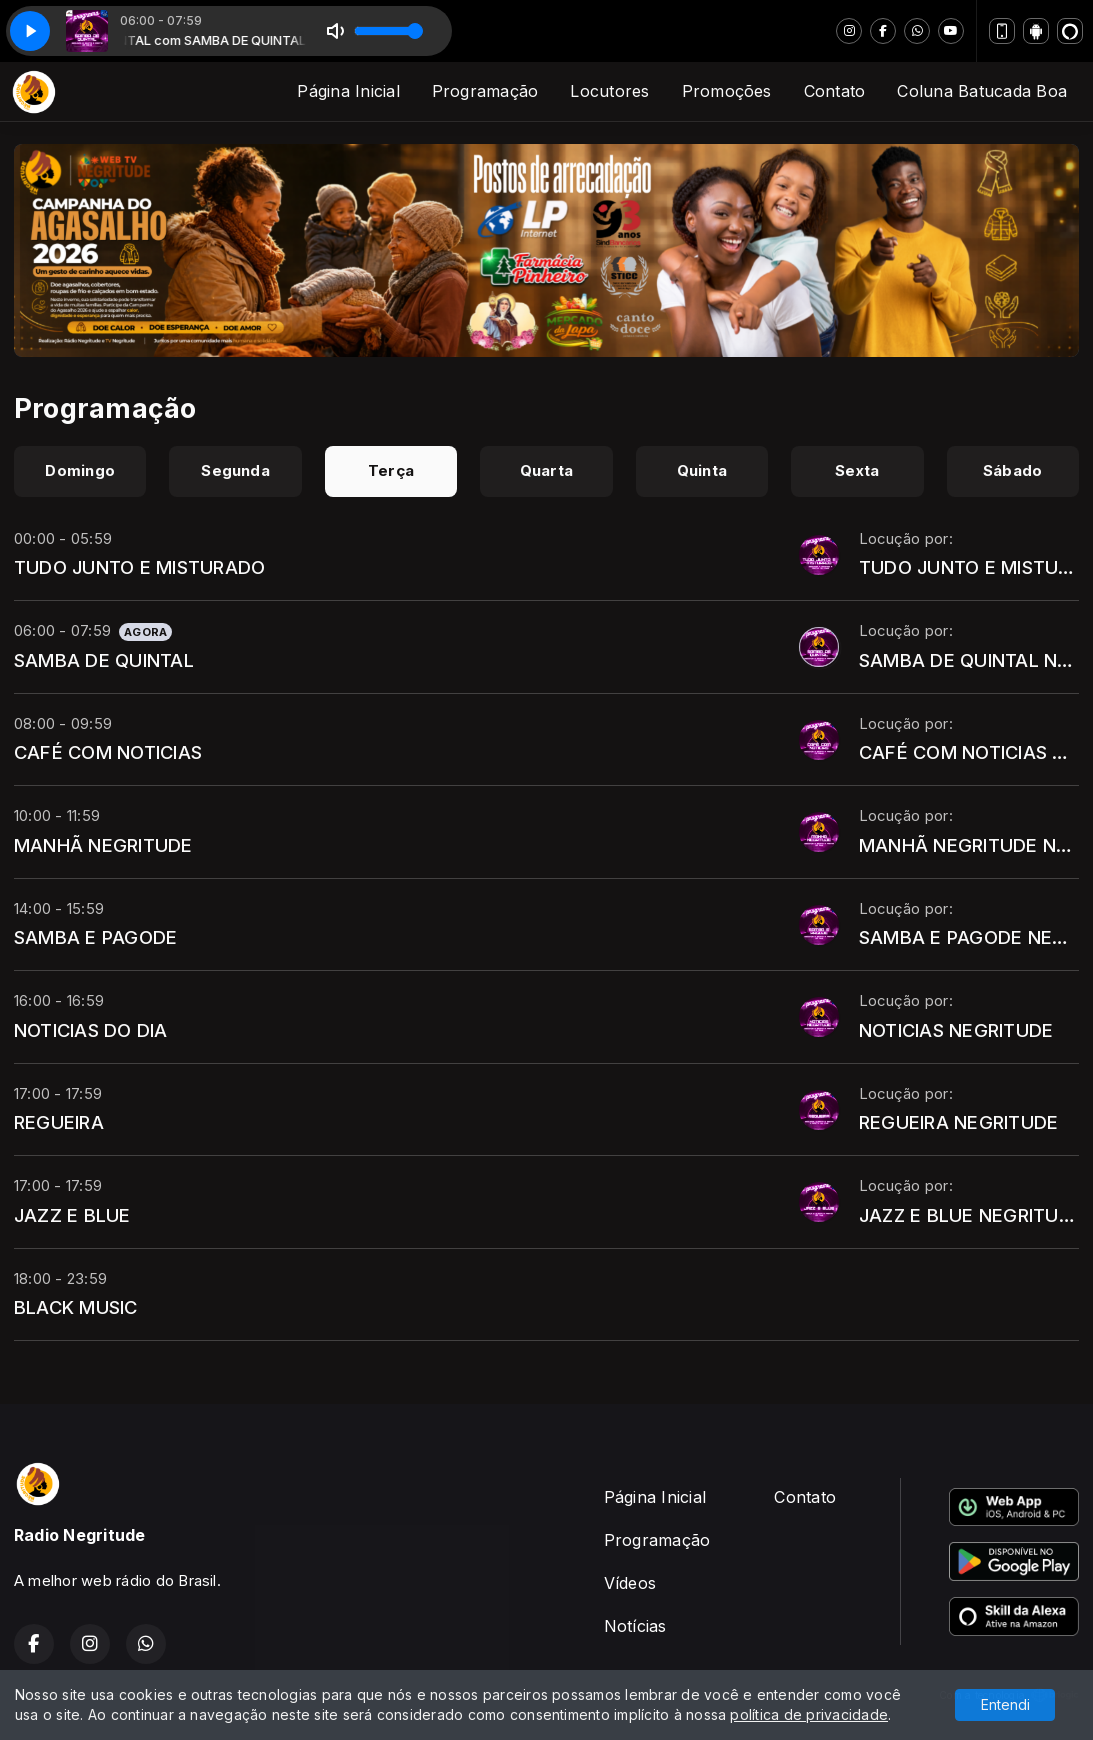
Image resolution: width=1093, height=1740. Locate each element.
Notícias (635, 1626)
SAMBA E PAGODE (95, 937)
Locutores (609, 91)
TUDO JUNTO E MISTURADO (139, 567)
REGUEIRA (59, 1122)
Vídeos (630, 1583)
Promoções (727, 91)
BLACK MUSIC (76, 1307)
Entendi (1005, 1704)
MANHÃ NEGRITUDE (103, 845)
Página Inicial (348, 91)
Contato (835, 91)
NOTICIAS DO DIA (91, 1030)
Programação (485, 91)
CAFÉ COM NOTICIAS (108, 752)
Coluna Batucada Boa (982, 91)
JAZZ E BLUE (72, 1215)
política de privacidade (809, 1714)
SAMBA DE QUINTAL (104, 660)
